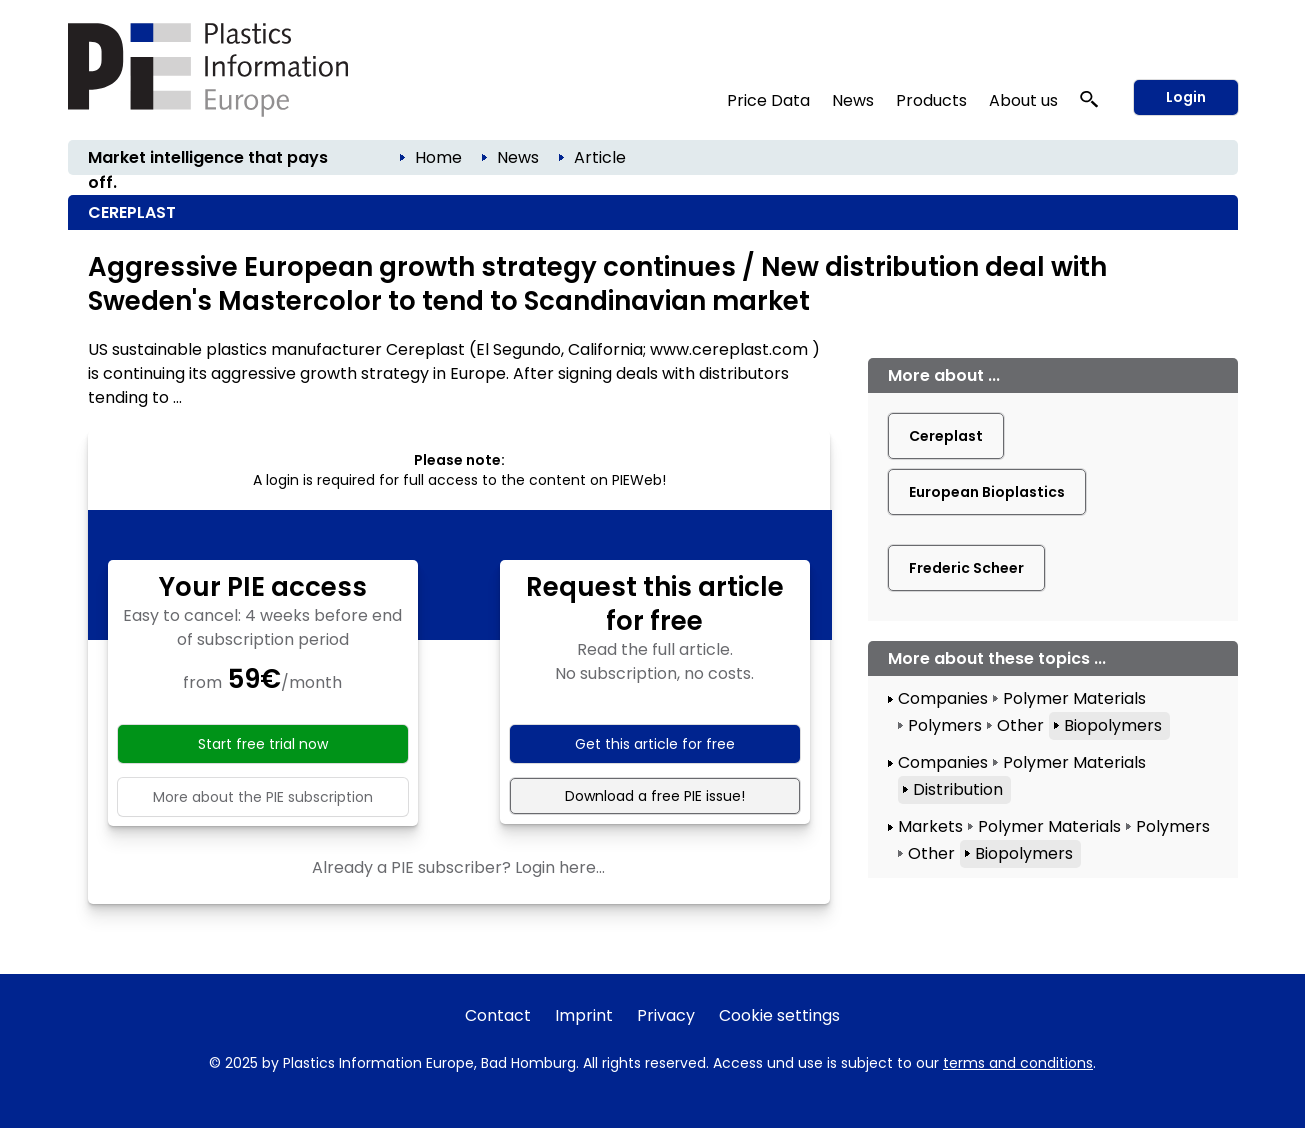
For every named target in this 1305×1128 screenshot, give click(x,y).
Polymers (945, 725)
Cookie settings (779, 1015)
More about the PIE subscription (263, 797)
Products (931, 100)
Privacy (666, 1015)
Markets (930, 826)
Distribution (958, 789)
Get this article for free (655, 744)
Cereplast (946, 436)
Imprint (584, 1015)
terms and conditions (1018, 1063)
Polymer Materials (1074, 698)
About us (1023, 100)
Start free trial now (263, 744)
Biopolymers (1113, 725)
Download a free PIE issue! (655, 796)
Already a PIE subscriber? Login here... (458, 867)
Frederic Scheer (966, 568)
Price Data (768, 100)
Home (438, 157)
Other (1020, 725)
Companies (943, 698)
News (853, 100)
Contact (498, 1015)
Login (1186, 97)
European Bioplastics (987, 492)
